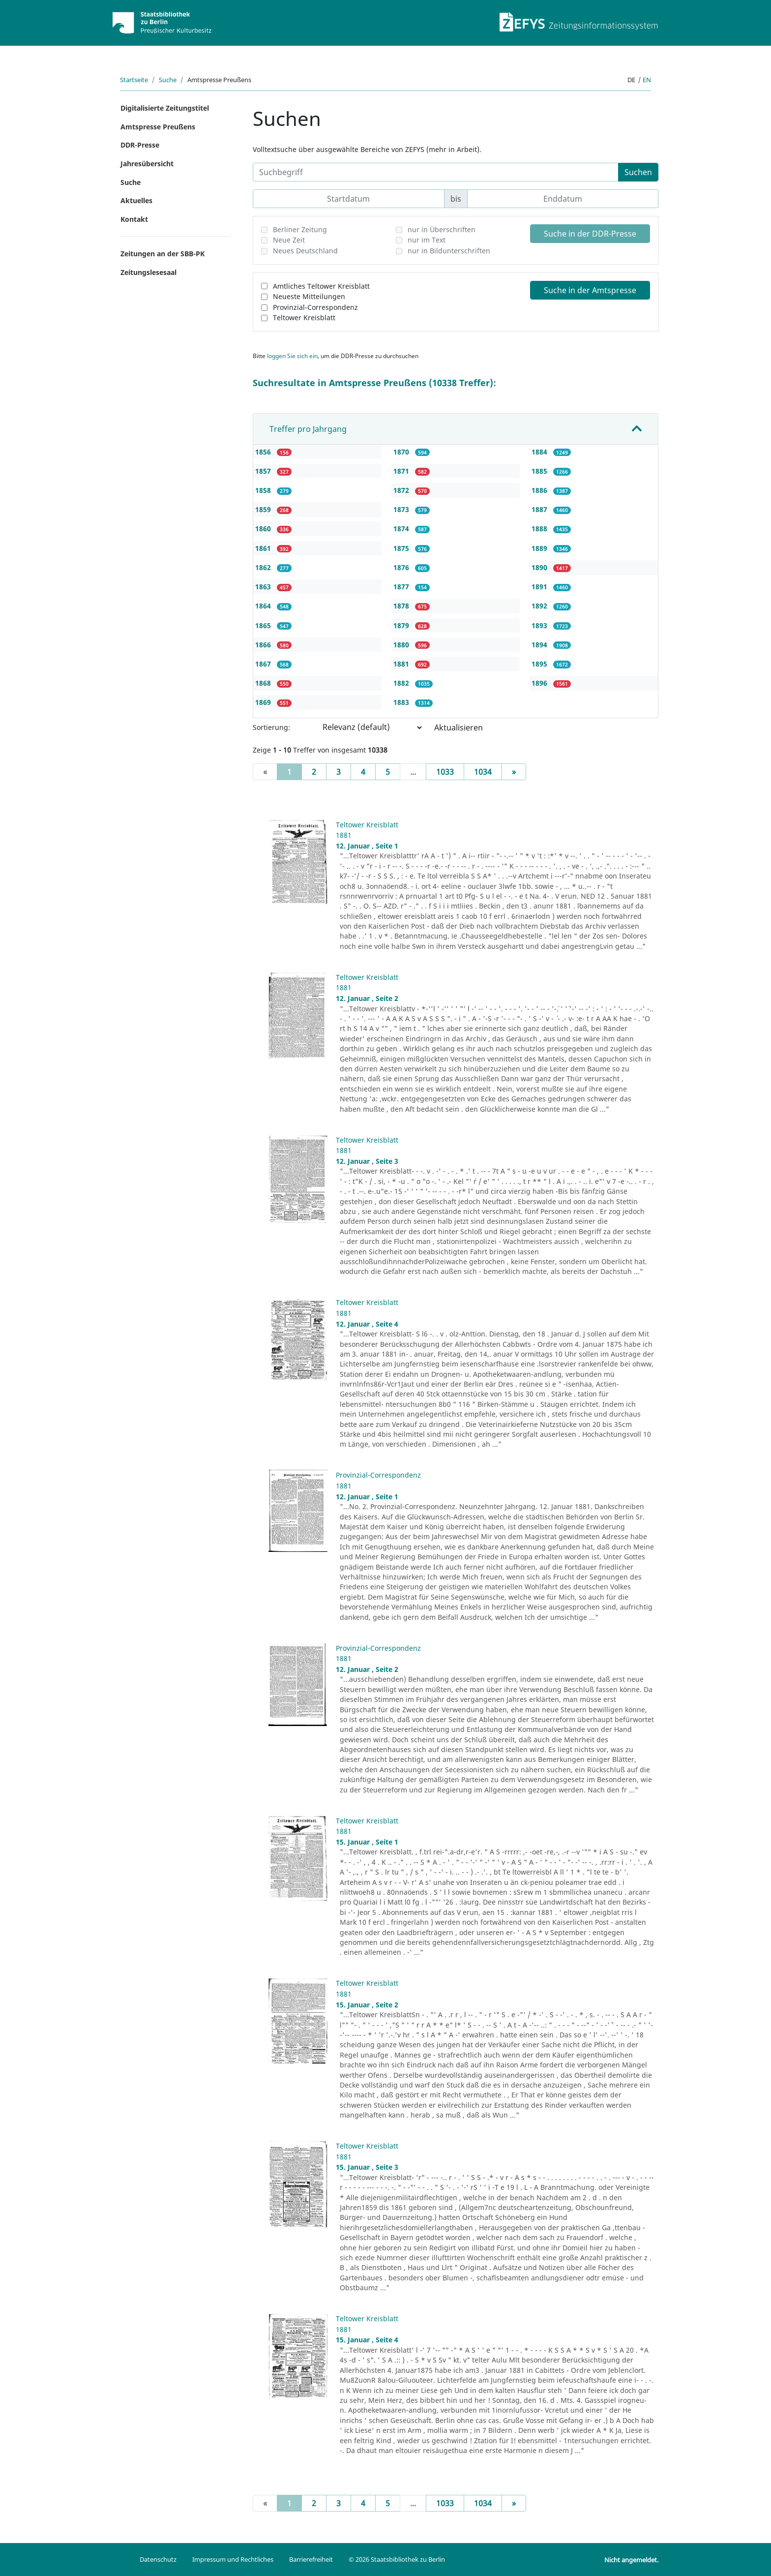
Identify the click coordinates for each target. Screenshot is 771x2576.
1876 (402, 567)
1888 (540, 528)
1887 (540, 509)
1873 (402, 509)
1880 (402, 644)
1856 (264, 451)
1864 (264, 605)
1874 (402, 528)
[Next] (514, 771)
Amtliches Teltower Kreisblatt (321, 286)
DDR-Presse (139, 145)
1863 (264, 586)
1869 (264, 702)
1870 (402, 451)
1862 (264, 567)
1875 (402, 548)
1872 (402, 490)
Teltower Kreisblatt (304, 317)
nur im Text (426, 239)
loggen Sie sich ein (292, 356)
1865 (264, 625)
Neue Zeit (289, 239)
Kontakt (134, 219)
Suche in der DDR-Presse (590, 233)
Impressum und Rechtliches (232, 2559)
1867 (264, 663)
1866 (264, 644)
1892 (540, 605)
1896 (540, 683)
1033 (445, 771)
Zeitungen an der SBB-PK (162, 253)
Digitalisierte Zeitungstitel (164, 108)
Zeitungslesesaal (148, 272)
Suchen (638, 172)
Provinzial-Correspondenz (315, 307)
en (647, 79)
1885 (540, 471)
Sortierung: (271, 727)
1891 (540, 586)
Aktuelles (136, 200)
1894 (540, 644)
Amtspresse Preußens (157, 126)
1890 (540, 567)
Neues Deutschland (305, 250)
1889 (540, 548)
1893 (540, 625)
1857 (264, 471)
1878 (402, 605)
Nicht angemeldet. (631, 2559)
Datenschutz (158, 2559)
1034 (483, 771)
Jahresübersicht (147, 163)
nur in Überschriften (441, 229)
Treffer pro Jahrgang (308, 429)
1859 (264, 509)
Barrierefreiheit (311, 2559)
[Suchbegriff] (436, 172)
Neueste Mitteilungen (309, 296)
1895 (540, 663)
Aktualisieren (458, 727)
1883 (402, 702)
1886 (540, 490)
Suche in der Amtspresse (590, 290)
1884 (540, 451)
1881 (402, 663)
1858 (264, 490)
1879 (402, 625)
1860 (264, 528)
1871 (402, 471)
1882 (402, 683)
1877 (402, 586)
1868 (264, 683)
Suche (168, 79)
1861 (264, 548)
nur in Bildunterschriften (449, 250)
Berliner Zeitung (300, 229)
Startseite (134, 79)
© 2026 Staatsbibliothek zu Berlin (397, 2559)
